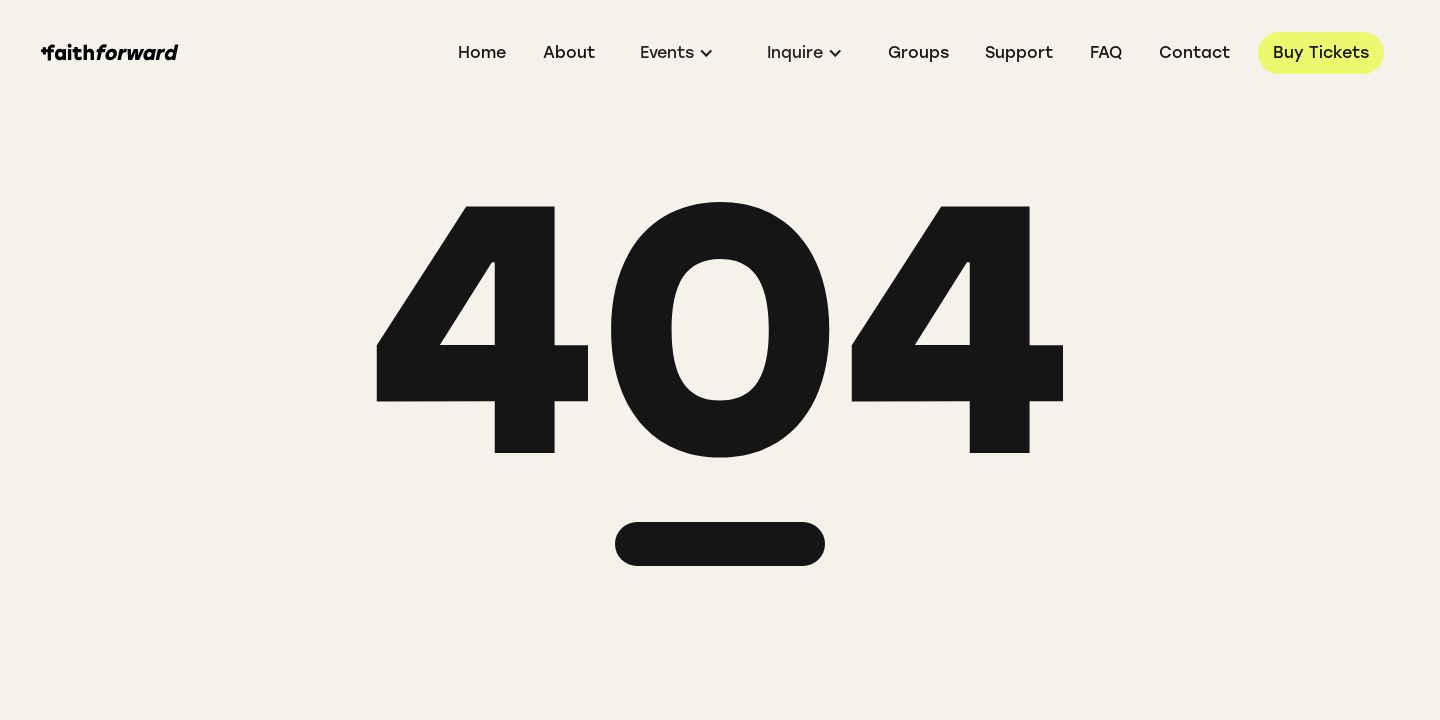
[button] (677, 53)
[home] (110, 52)
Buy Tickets (1321, 52)
